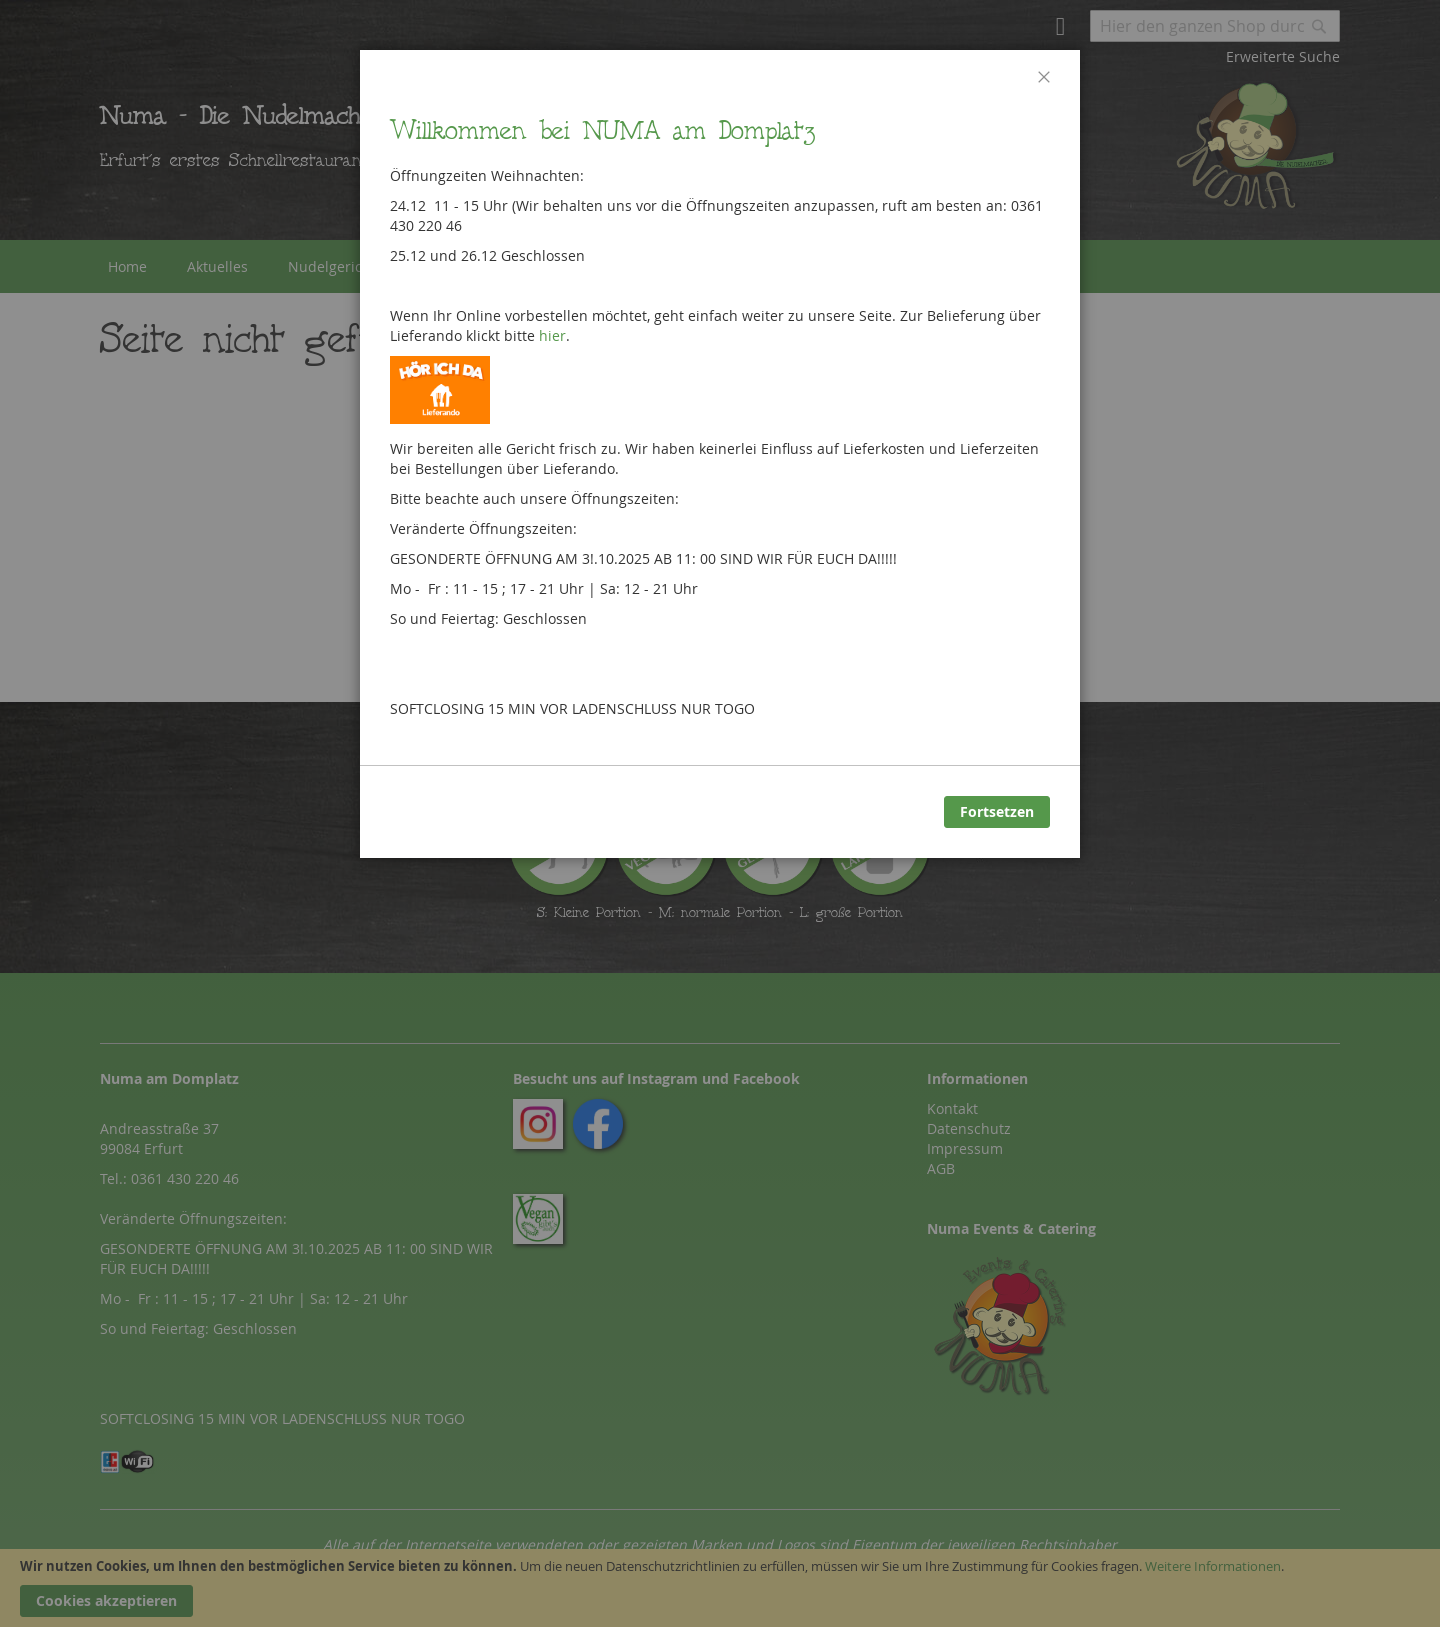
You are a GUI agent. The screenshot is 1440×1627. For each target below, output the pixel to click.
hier (552, 335)
